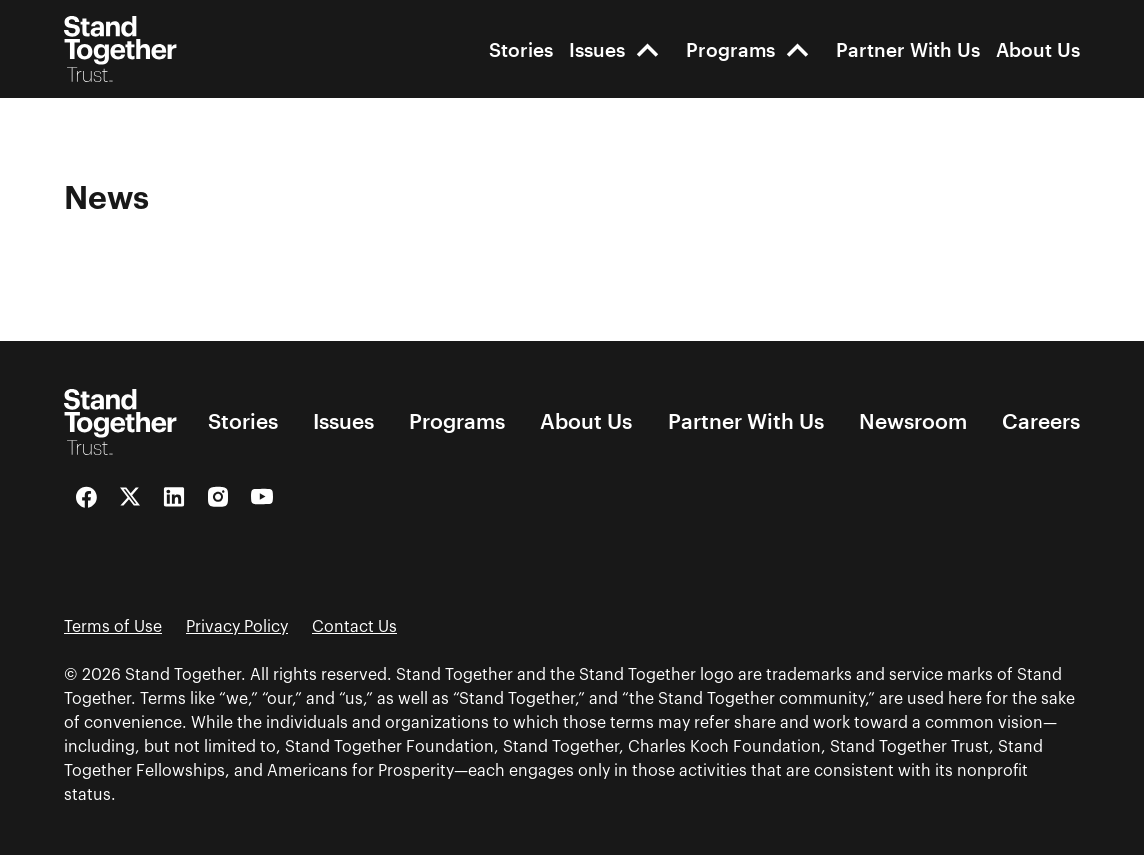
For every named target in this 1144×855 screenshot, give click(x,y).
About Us (1038, 49)
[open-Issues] (647, 49)
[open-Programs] (797, 49)
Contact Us (354, 627)
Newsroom (913, 421)
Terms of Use (113, 627)
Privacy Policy (237, 627)
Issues (597, 49)
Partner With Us (908, 49)
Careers (1041, 421)
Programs (730, 49)
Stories (521, 49)
